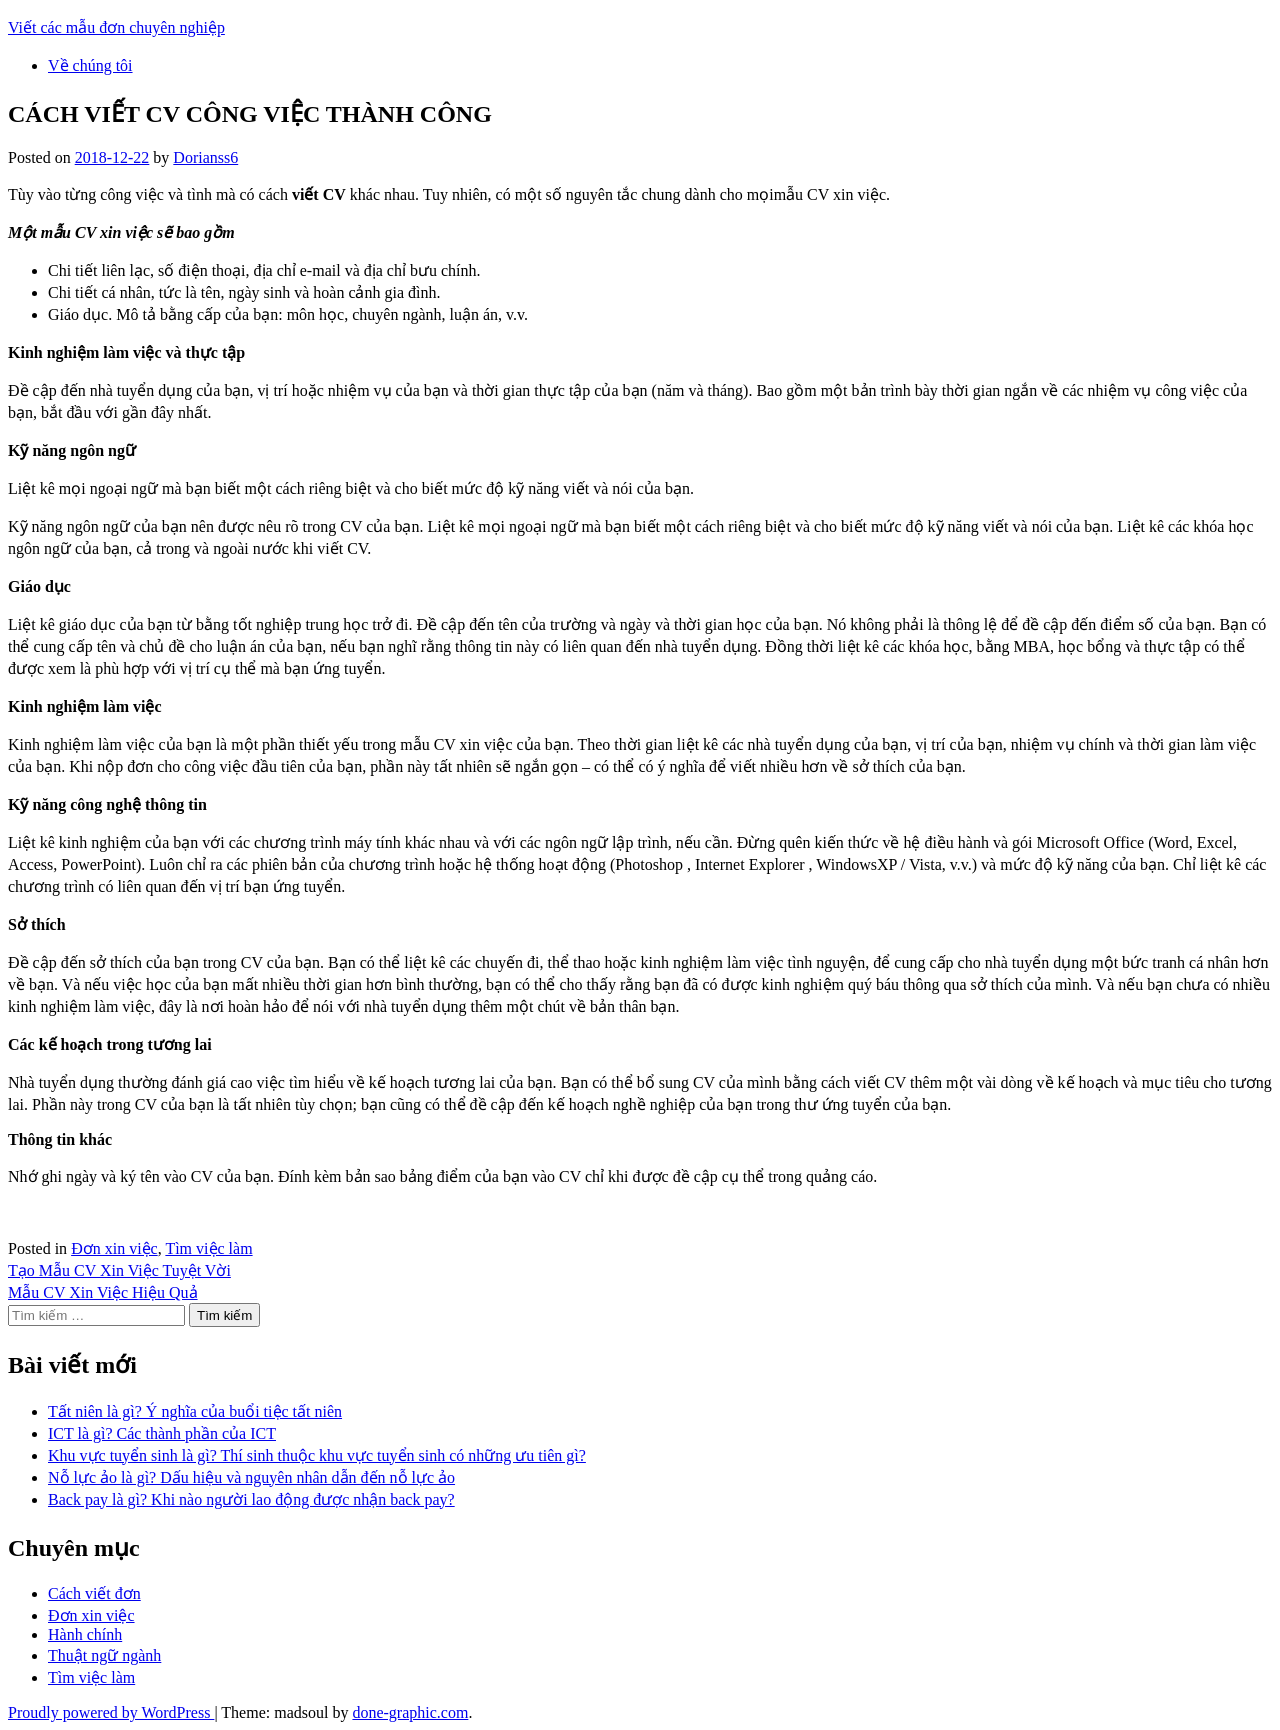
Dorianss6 (205, 157)
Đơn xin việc (114, 1248)
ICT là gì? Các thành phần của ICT (162, 1433)
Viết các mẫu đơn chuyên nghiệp (116, 27)
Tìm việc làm (208, 1248)
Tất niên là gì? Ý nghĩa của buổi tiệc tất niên (195, 1411)
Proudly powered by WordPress (111, 1712)
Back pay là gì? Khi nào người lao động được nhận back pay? (251, 1499)
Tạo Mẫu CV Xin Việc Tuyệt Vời (119, 1270)
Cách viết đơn (94, 1593)
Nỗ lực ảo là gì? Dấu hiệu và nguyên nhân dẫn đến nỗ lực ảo (251, 1477)
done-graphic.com (410, 1712)
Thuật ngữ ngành (104, 1655)
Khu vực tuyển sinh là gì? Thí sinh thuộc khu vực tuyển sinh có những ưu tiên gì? (317, 1455)
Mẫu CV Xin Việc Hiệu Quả (103, 1292)
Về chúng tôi (90, 65)
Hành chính (85, 1634)
